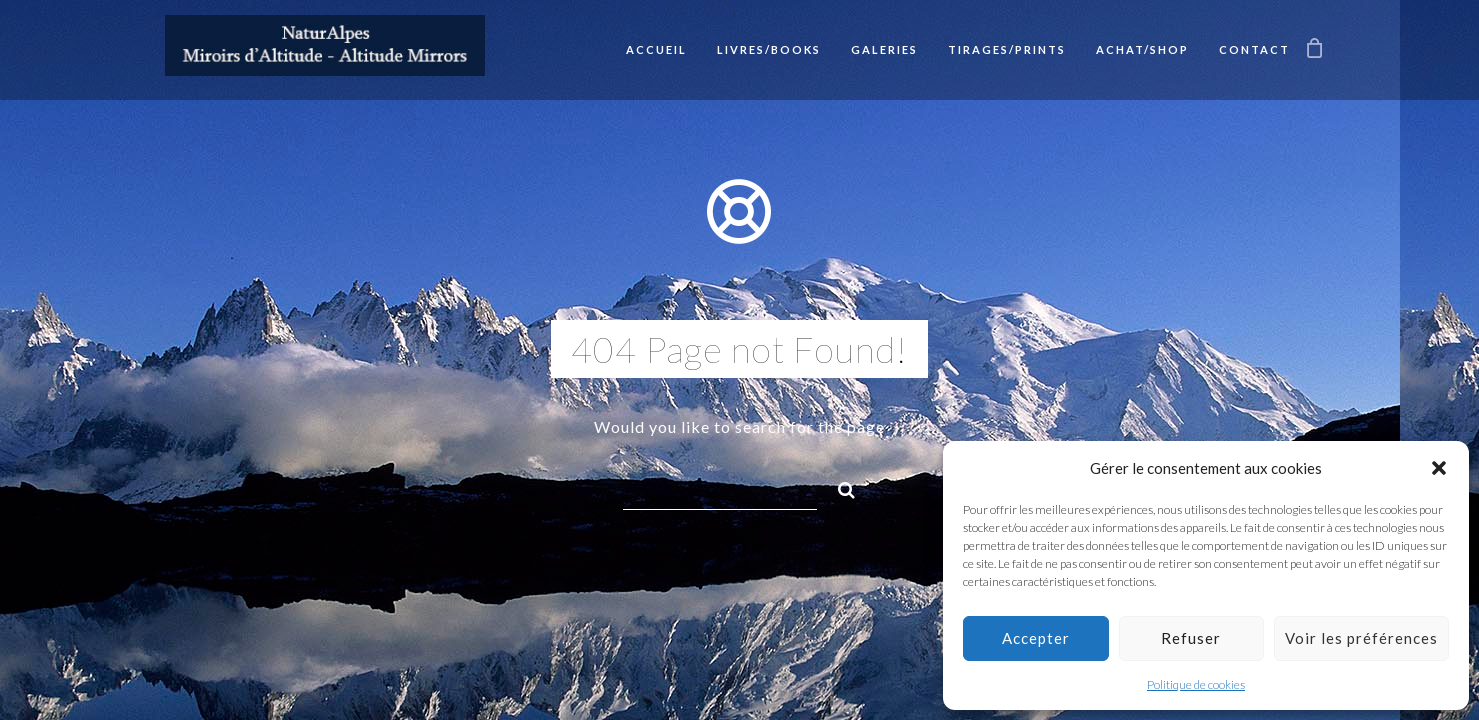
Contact (1254, 49)
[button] (1439, 468)
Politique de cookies (1196, 684)
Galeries (884, 49)
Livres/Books (769, 49)
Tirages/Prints (1007, 49)
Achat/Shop (1142, 49)
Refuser (1191, 638)
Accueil (656, 49)
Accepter (1036, 638)
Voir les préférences (1361, 638)
